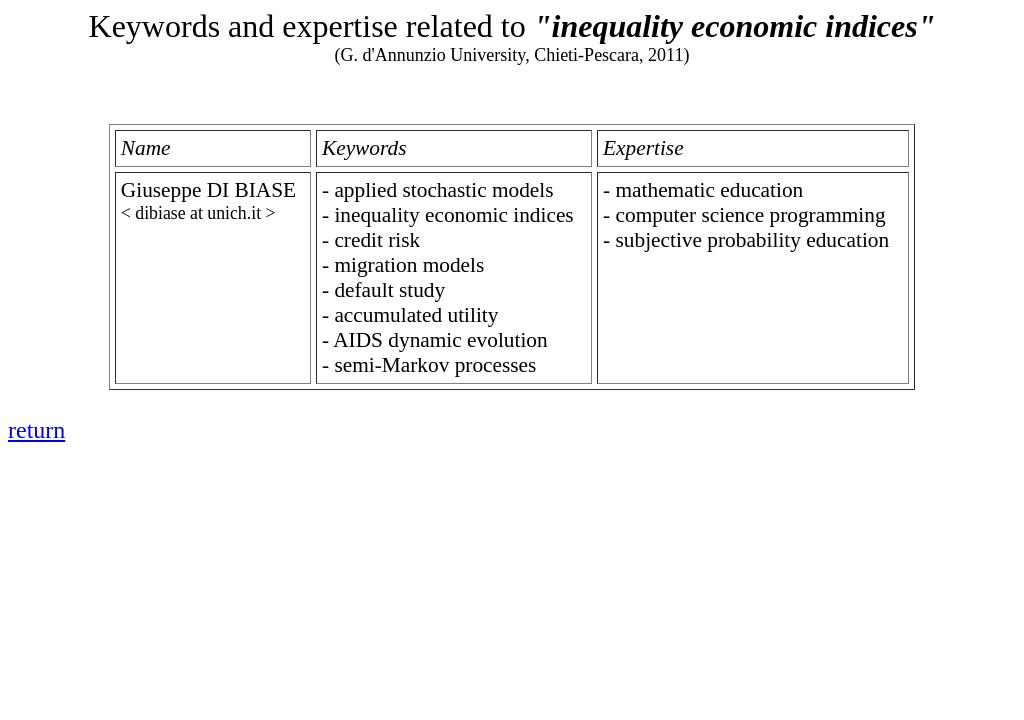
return (36, 430)
